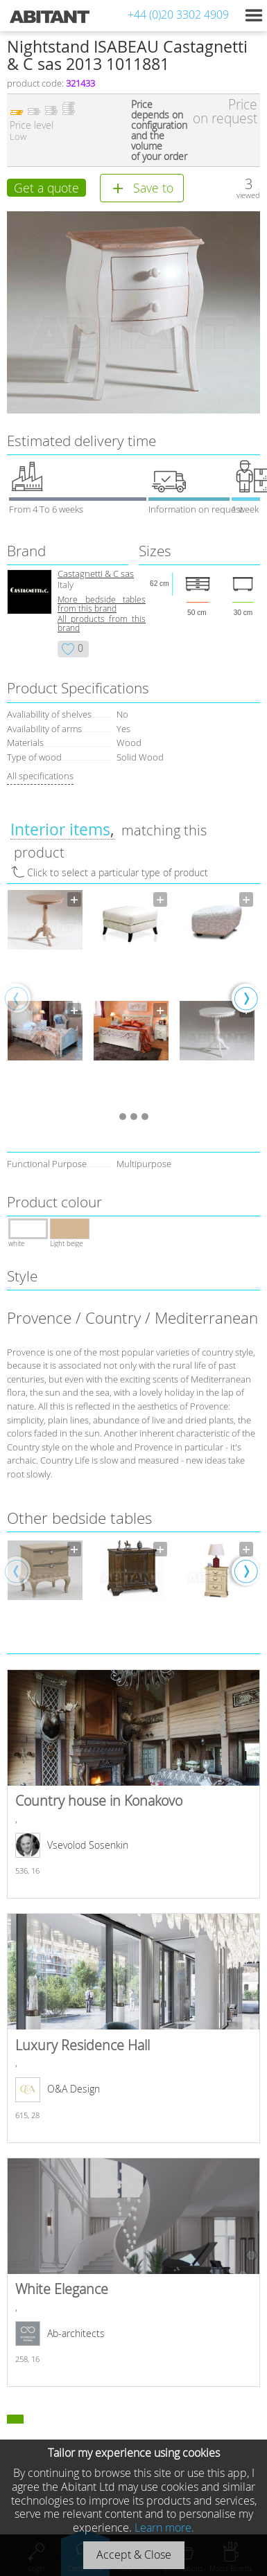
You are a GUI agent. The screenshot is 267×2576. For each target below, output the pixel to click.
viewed (248, 195)
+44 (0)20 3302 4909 (178, 14)
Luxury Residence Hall (133, 2028)
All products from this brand (102, 623)
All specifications (40, 776)
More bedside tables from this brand (102, 604)
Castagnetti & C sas (96, 573)
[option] (45, 997)
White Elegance (133, 2272)
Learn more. (164, 2527)
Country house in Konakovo (133, 1784)
